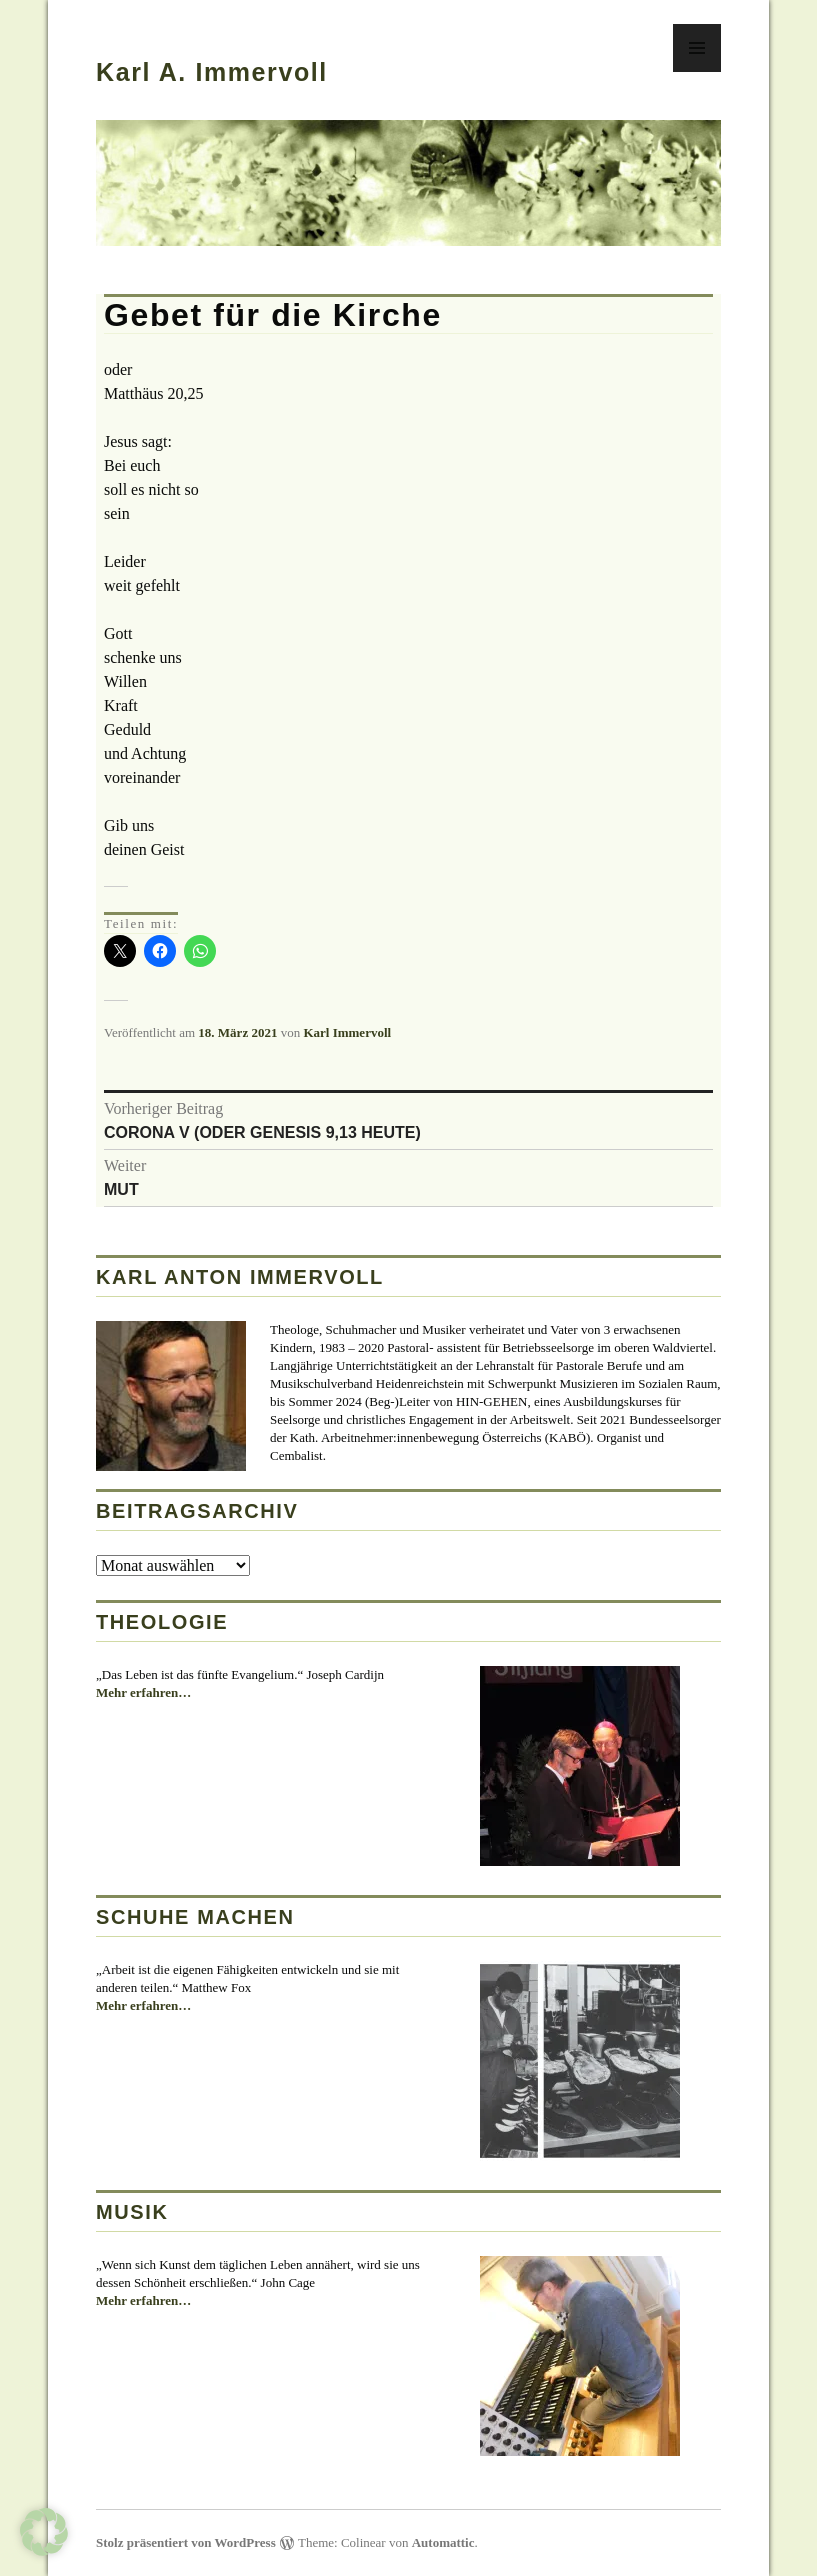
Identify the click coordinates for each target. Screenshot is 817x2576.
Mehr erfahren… (143, 1693)
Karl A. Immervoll (212, 72)
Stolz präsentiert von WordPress (186, 2542)
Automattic (443, 2542)
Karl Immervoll (347, 1032)
